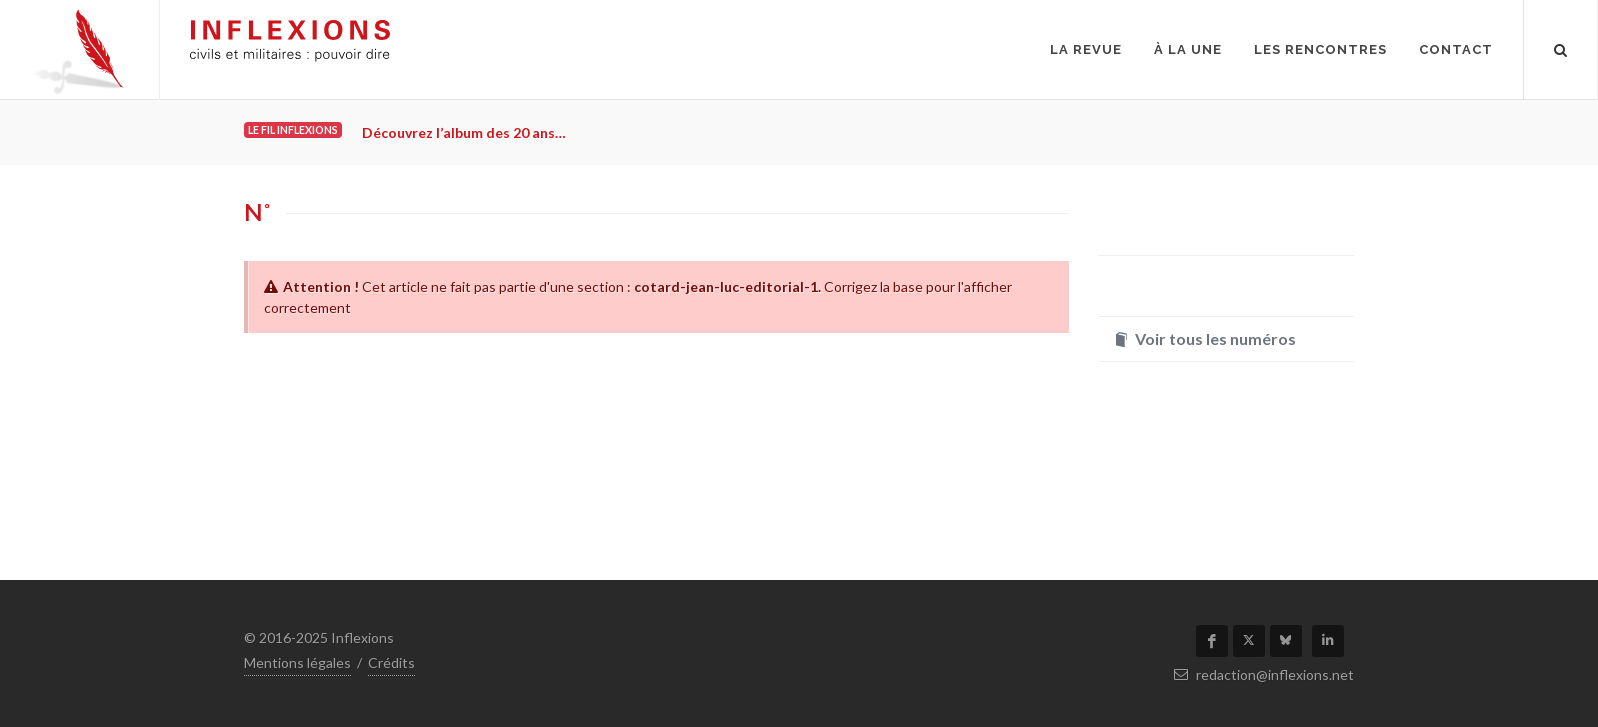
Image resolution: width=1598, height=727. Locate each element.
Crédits (391, 662)
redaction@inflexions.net (1264, 674)
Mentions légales (297, 662)
